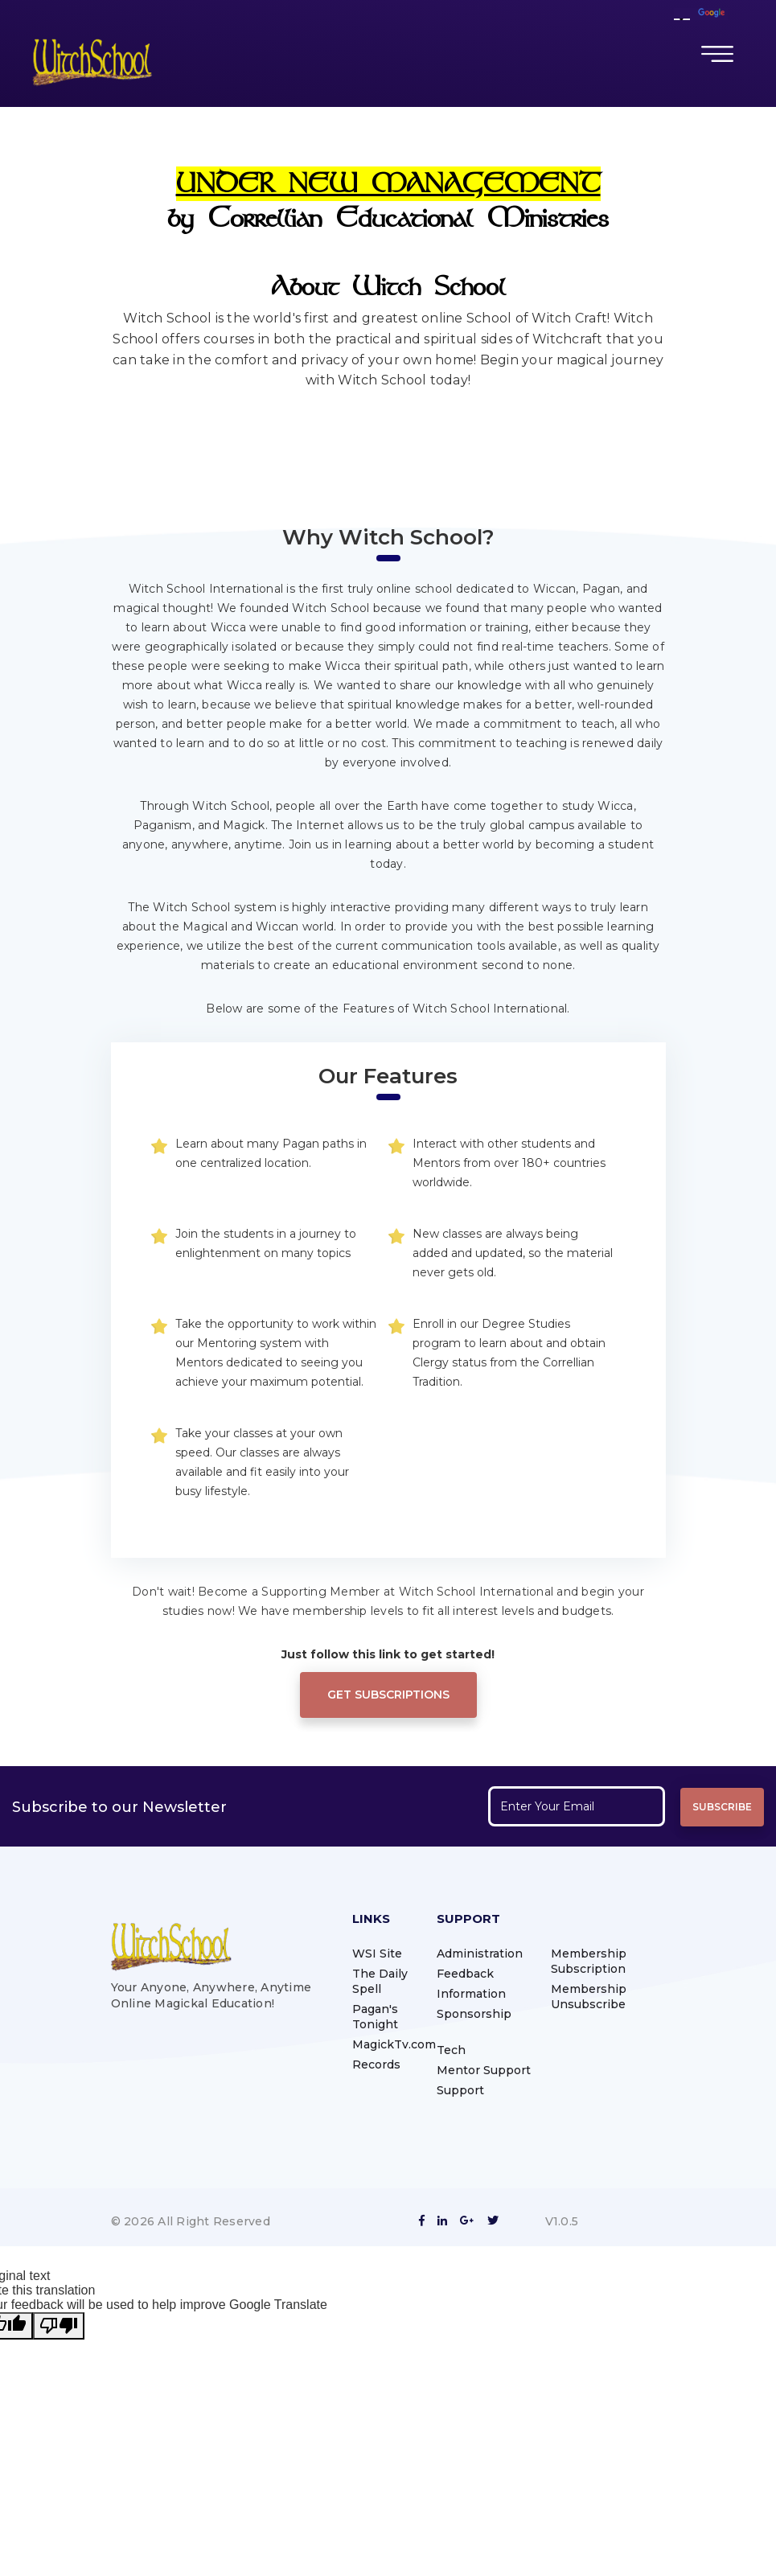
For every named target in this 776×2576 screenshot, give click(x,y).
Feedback (465, 1973)
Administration (480, 1953)
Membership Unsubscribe (588, 1996)
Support (460, 2090)
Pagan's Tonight (375, 2017)
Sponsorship (474, 2014)
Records (376, 2064)
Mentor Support (484, 2070)
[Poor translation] (58, 2326)
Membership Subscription (588, 1961)
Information (471, 1993)
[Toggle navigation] (717, 54)
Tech (451, 2050)
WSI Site (377, 1953)
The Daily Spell (380, 1981)
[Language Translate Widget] (682, 19)
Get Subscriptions (388, 1694)
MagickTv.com (394, 2044)
